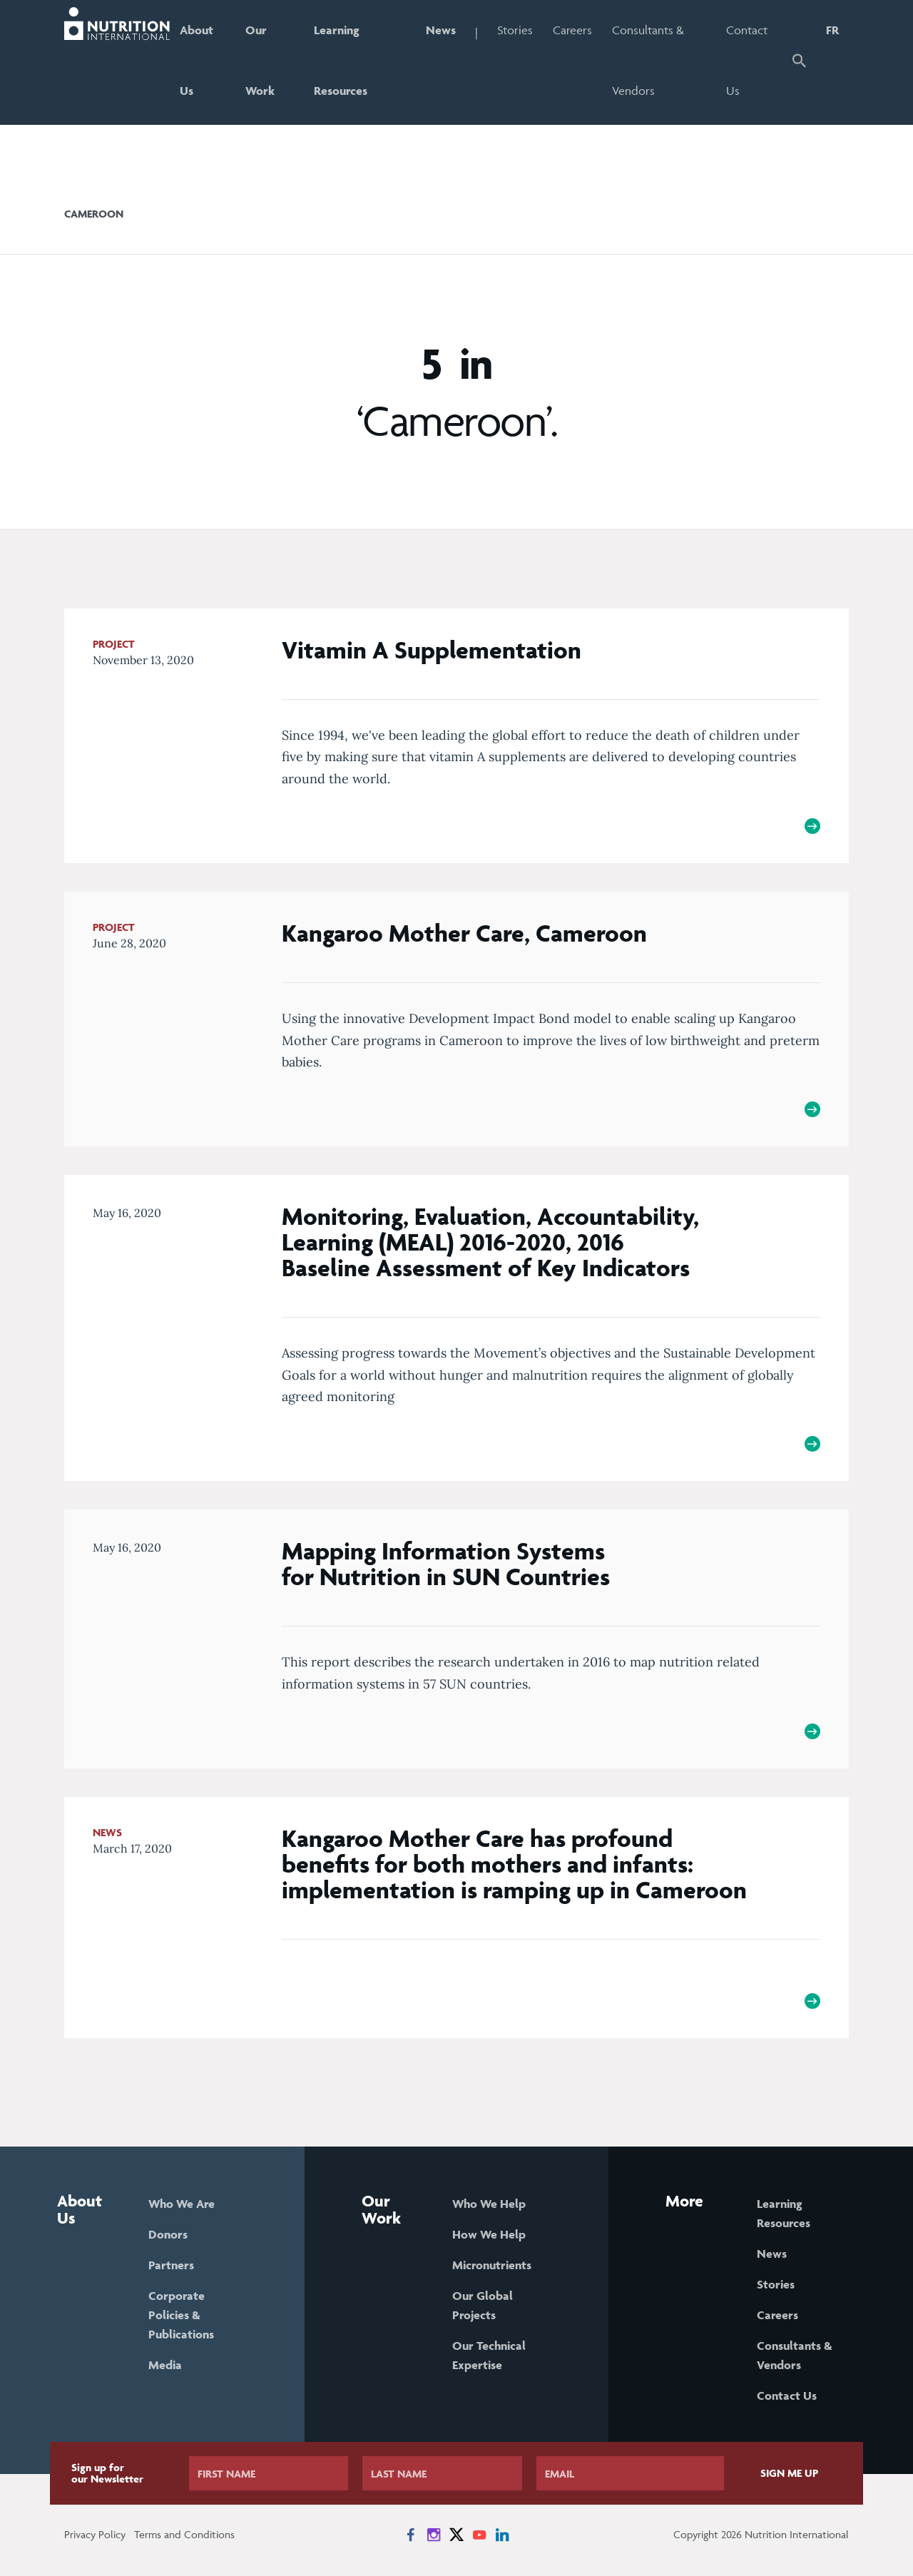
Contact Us (746, 60)
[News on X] (456, 2534)
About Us (196, 60)
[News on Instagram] (433, 2534)
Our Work (260, 60)
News (441, 30)
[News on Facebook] (410, 2534)
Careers (572, 30)
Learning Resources (340, 60)
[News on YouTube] (479, 2534)
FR (832, 30)
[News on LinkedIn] (502, 2534)
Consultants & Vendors (648, 60)
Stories (515, 30)
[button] (799, 62)
